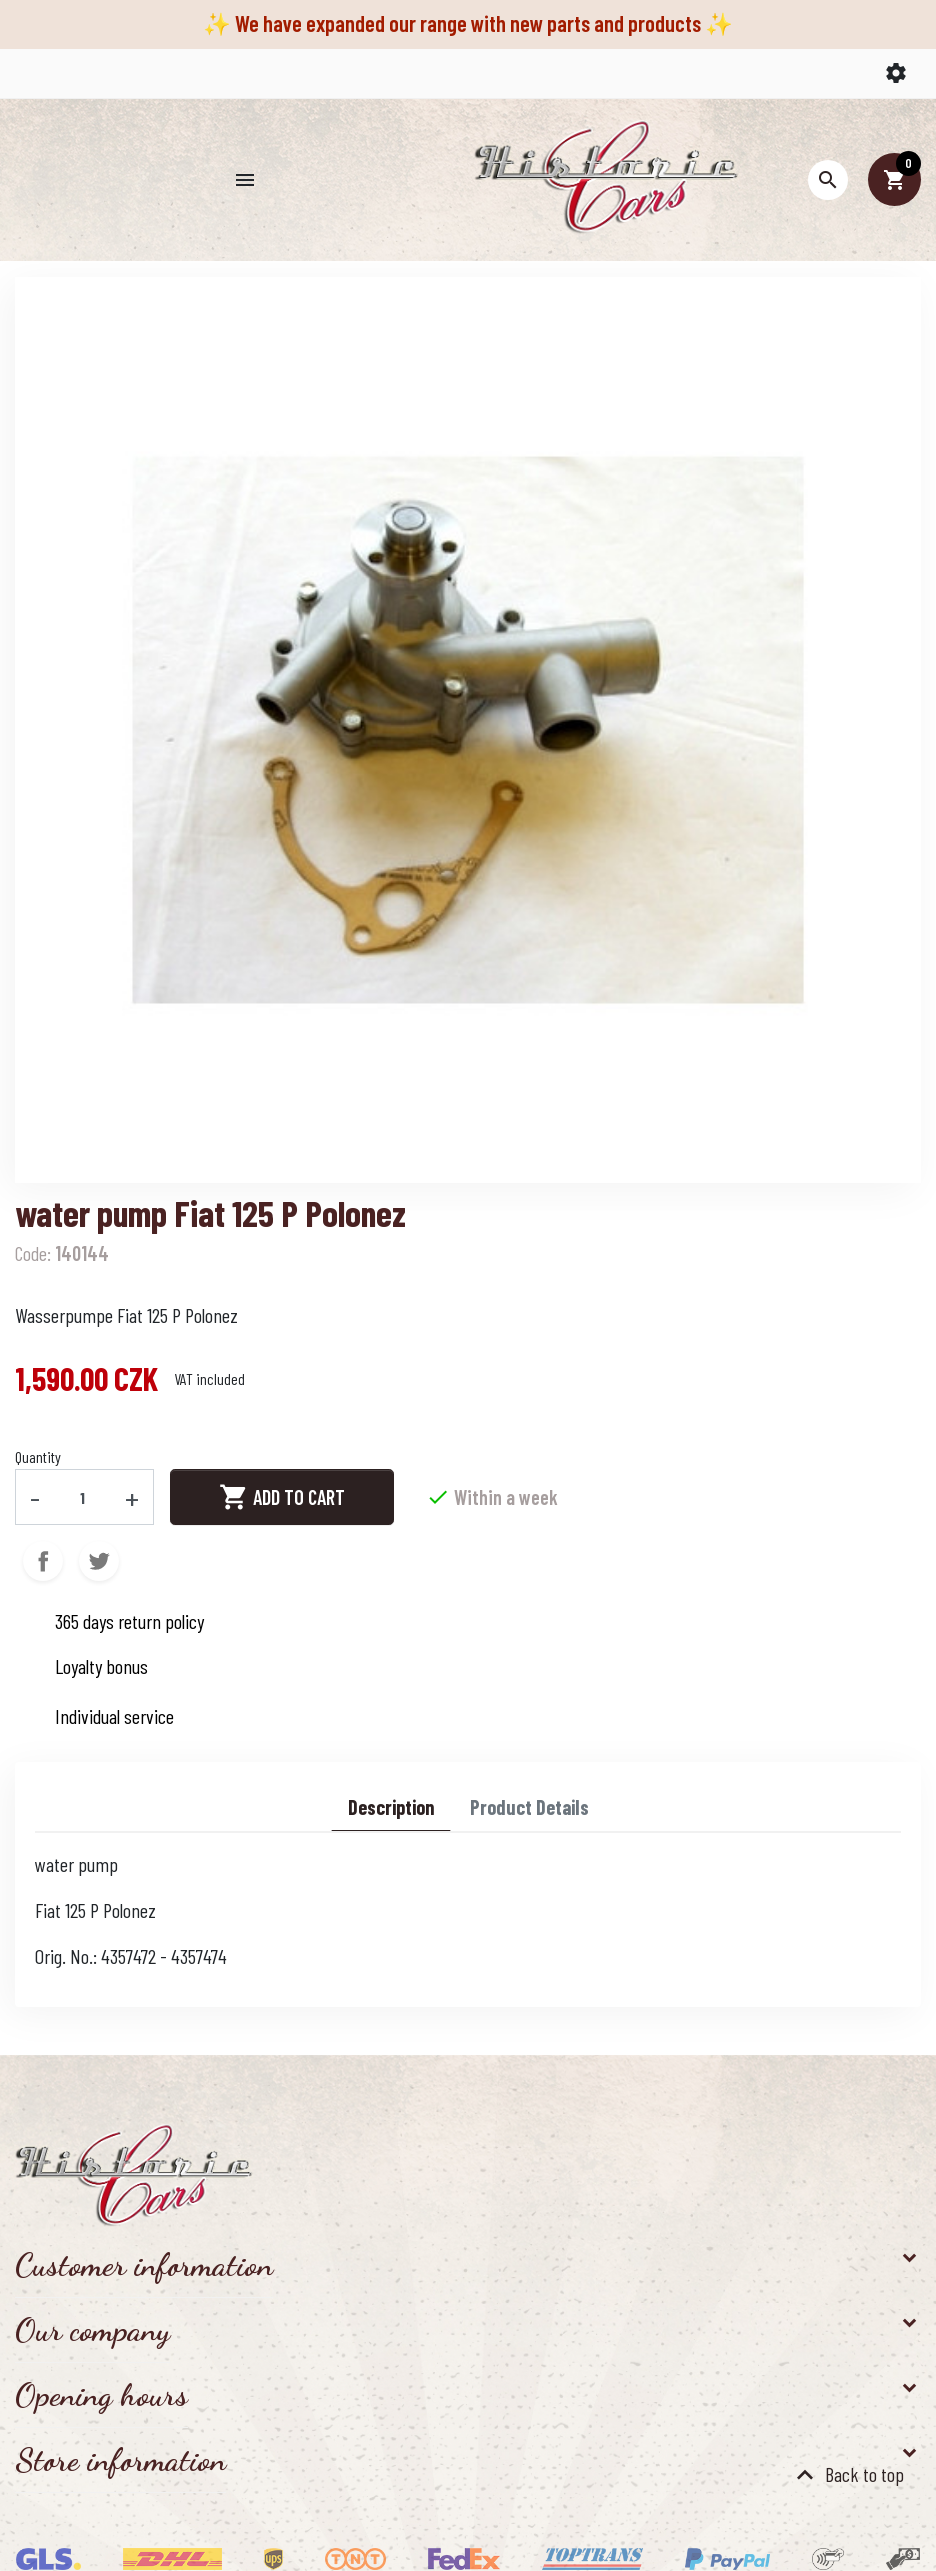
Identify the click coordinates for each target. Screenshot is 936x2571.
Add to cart (282, 1497)
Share (43, 1561)
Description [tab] (391, 1807)
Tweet (99, 1561)
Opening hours (101, 2395)
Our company (92, 2330)
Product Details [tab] (529, 1807)
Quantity (38, 1456)
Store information (120, 2460)
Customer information (144, 2265)
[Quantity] (83, 1497)
